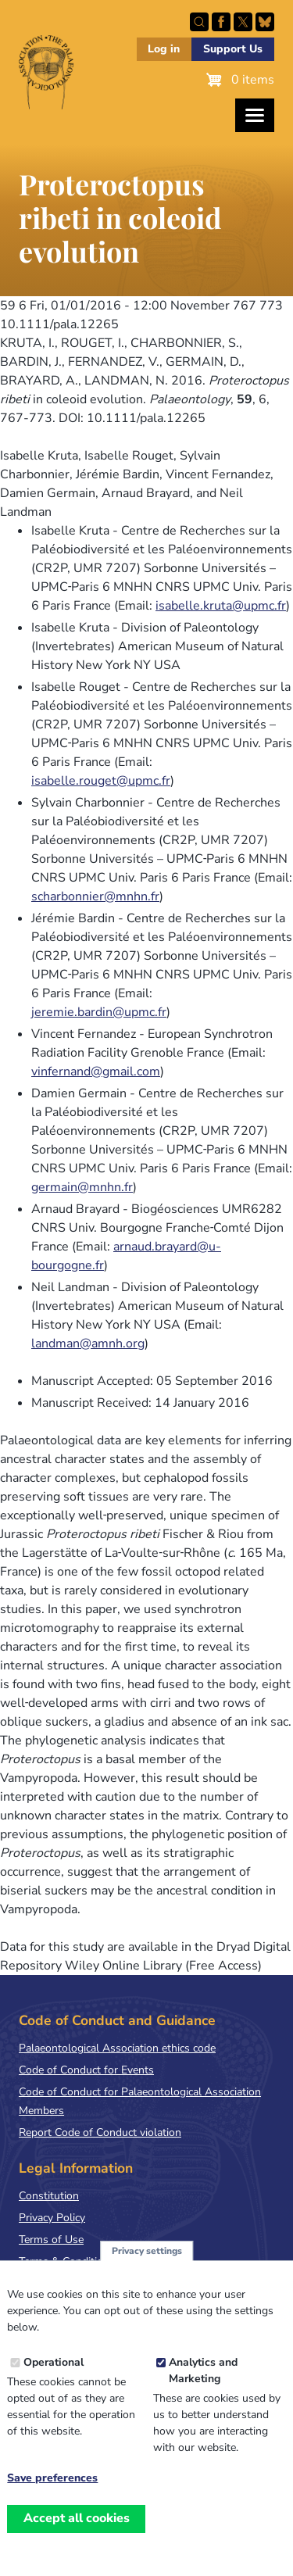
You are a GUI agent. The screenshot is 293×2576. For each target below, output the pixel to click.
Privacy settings (147, 2269)
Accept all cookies (76, 2537)
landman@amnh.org (88, 1343)
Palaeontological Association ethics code (117, 2048)
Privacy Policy (52, 2217)
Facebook (221, 22)
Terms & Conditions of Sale (85, 2261)
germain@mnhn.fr (82, 1187)
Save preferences (52, 2497)
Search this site (199, 22)
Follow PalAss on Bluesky (264, 22)
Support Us (233, 48)
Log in (164, 48)
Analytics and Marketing (203, 2389)
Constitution (49, 2195)
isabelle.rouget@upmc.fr (100, 780)
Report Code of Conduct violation (100, 2132)
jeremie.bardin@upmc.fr (98, 1012)
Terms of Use (51, 2239)
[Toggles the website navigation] (254, 115)
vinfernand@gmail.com (95, 1071)
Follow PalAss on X (243, 22)
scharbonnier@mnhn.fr (95, 896)
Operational (53, 2381)
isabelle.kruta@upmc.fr (220, 605)
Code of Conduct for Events (86, 2070)
